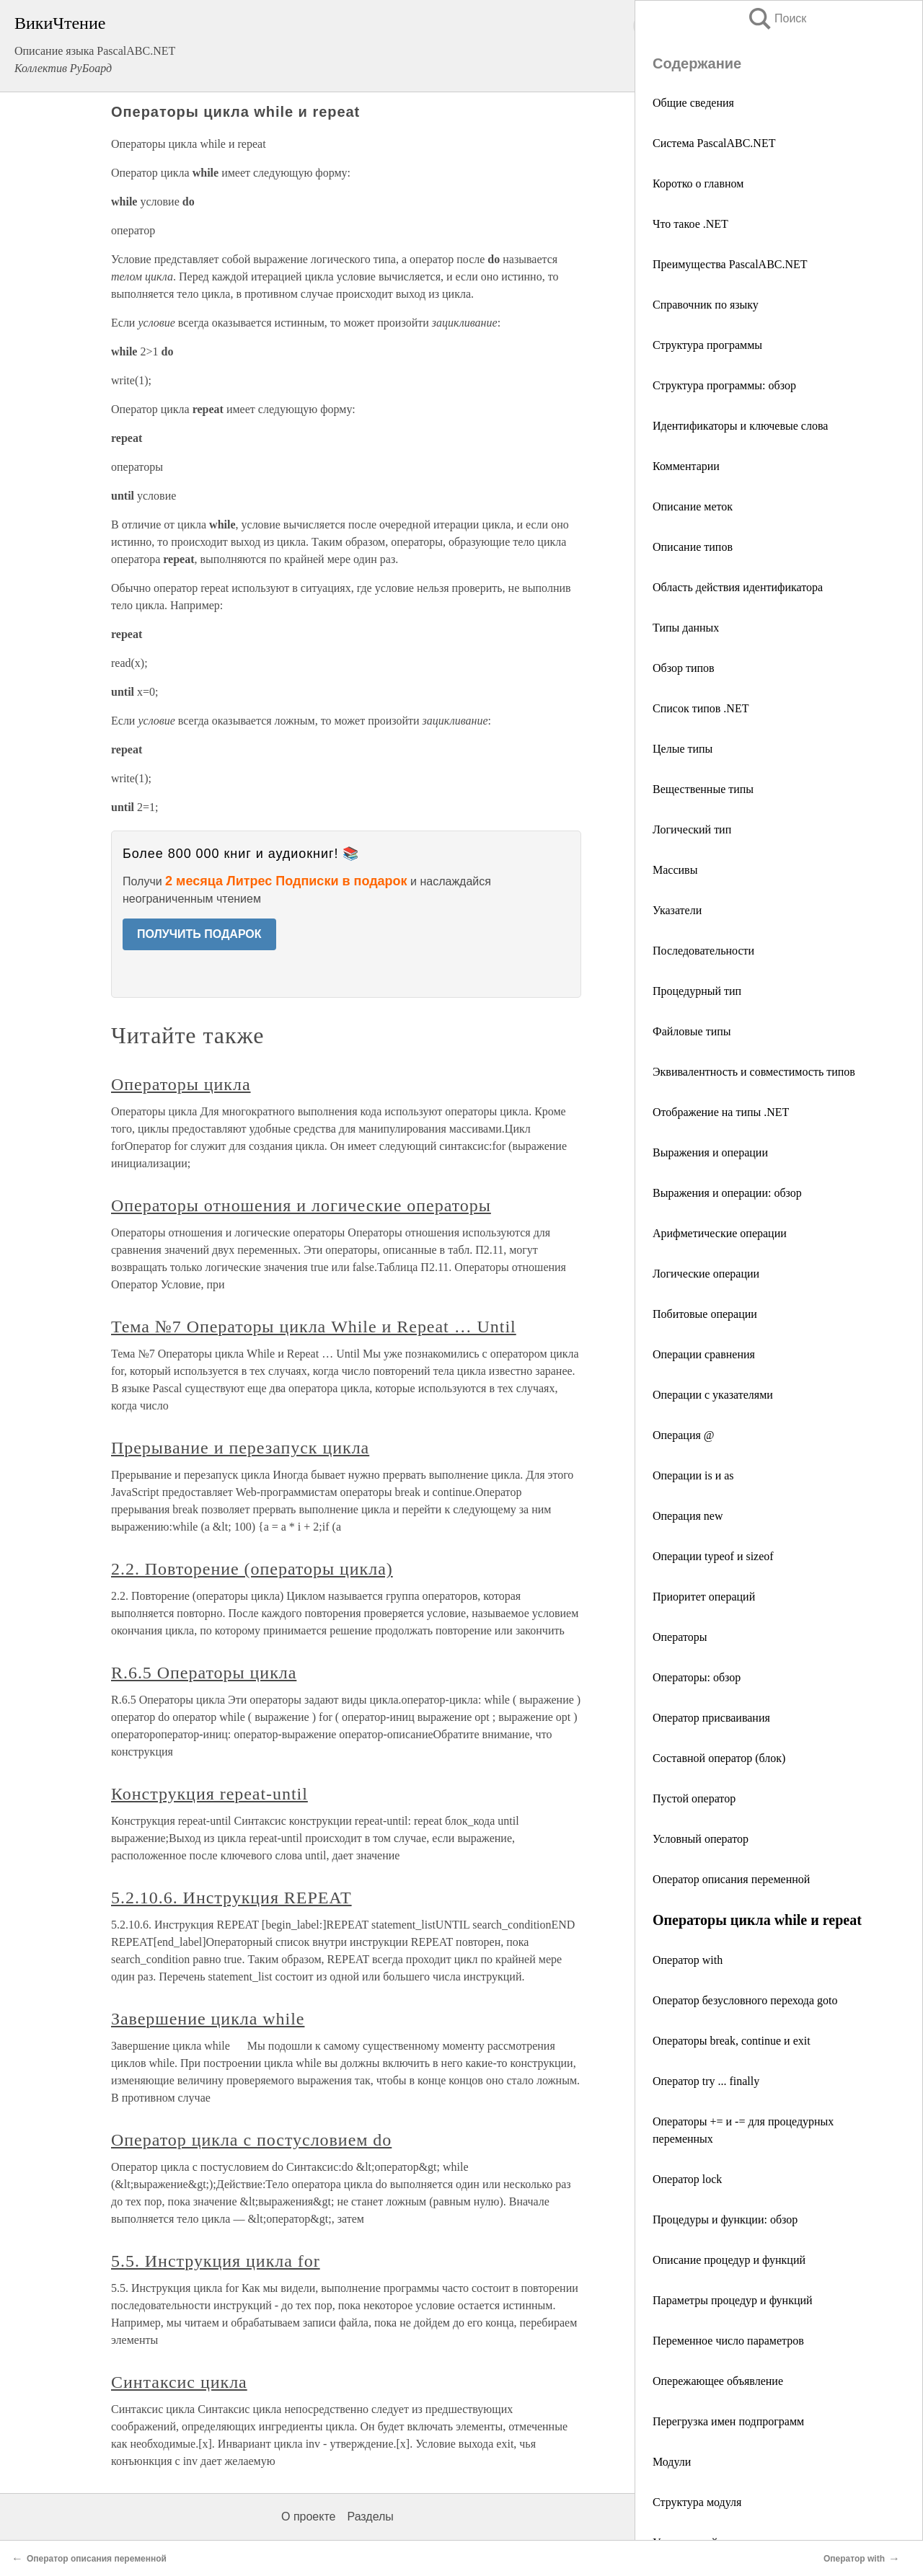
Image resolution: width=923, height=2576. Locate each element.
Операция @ (684, 1435)
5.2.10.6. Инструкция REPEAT (231, 1897)
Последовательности (703, 950)
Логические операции (706, 1273)
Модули (672, 2462)
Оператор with (688, 1960)
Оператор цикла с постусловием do (251, 2139)
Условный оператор (700, 1839)
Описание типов (693, 547)
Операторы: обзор (697, 1677)
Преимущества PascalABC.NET (730, 264)
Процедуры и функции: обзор (725, 2219)
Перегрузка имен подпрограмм (728, 2421)
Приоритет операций (704, 1596)
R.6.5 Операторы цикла (203, 1672)
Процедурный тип (697, 991)
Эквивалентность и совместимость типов (754, 1072)
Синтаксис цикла (179, 2382)
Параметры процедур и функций (733, 2300)
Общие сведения (693, 103)
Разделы (370, 2516)
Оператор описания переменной (731, 1879)
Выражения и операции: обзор (727, 1193)
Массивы (675, 870)
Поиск (776, 18)
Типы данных (686, 627)
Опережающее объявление (718, 2381)
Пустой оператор (694, 1798)
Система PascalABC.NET (714, 143)
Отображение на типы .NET (721, 1112)
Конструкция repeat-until (209, 1793)
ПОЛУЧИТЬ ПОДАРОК (199, 934)
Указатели (677, 910)
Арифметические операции (720, 1233)
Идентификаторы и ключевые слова (740, 426)
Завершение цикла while (207, 2018)
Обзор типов (684, 668)
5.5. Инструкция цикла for (215, 2261)
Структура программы (707, 345)
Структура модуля (697, 2502)
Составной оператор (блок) (719, 1758)
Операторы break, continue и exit (732, 2041)
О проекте (308, 2516)
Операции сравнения (704, 1354)
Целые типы (682, 749)
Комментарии (686, 466)
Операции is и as (693, 1475)
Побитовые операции (705, 1314)
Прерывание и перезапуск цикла (240, 1447)
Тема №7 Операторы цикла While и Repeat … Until (313, 1326)
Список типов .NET (700, 708)
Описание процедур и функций (729, 2260)
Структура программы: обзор (724, 385)
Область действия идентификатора (738, 587)
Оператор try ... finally (706, 2081)
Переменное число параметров (728, 2340)
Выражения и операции (710, 1152)
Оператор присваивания (711, 1718)
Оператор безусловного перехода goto (745, 2000)
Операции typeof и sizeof (713, 1556)
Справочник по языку (706, 304)
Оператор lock (687, 2179)
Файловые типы (692, 1031)
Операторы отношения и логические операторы (301, 1205)
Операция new (688, 1516)
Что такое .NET (690, 224)
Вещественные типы (703, 789)
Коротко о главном (698, 183)
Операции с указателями (713, 1395)
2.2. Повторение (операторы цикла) (252, 1568)
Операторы (680, 1637)
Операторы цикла (181, 1084)
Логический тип (692, 829)
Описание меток (693, 506)
